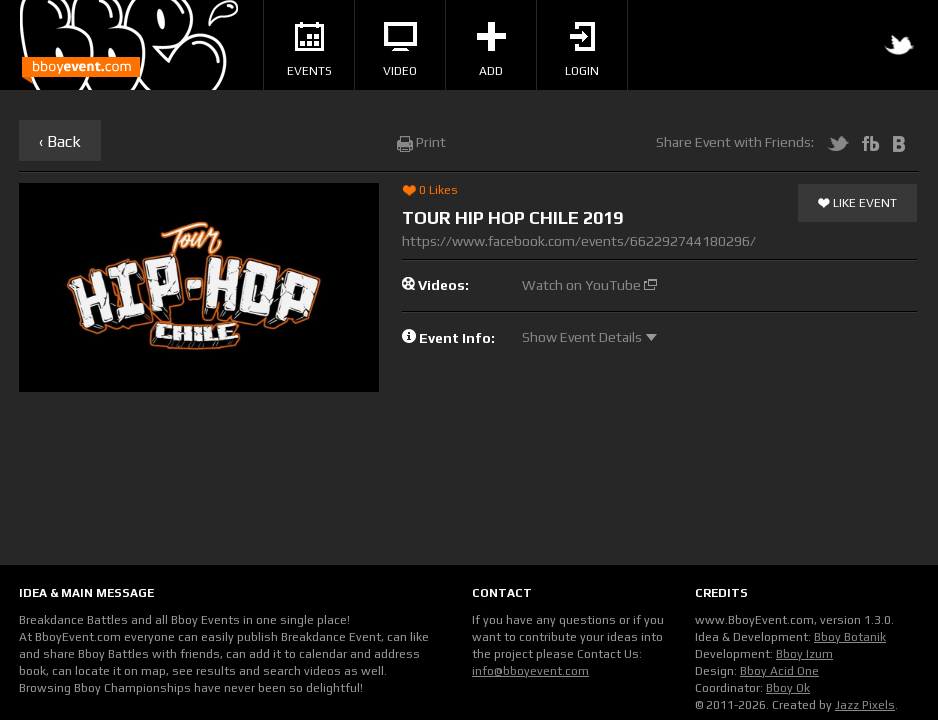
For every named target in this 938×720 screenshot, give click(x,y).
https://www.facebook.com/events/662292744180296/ (579, 241)
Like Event (857, 204)
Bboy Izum (804, 654)
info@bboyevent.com (530, 671)
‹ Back (60, 141)
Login (582, 50)
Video (400, 50)
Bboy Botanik (850, 637)
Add (491, 50)
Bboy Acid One (779, 671)
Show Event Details (589, 337)
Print (421, 142)
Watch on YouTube (589, 285)
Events (309, 50)
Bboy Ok (788, 688)
